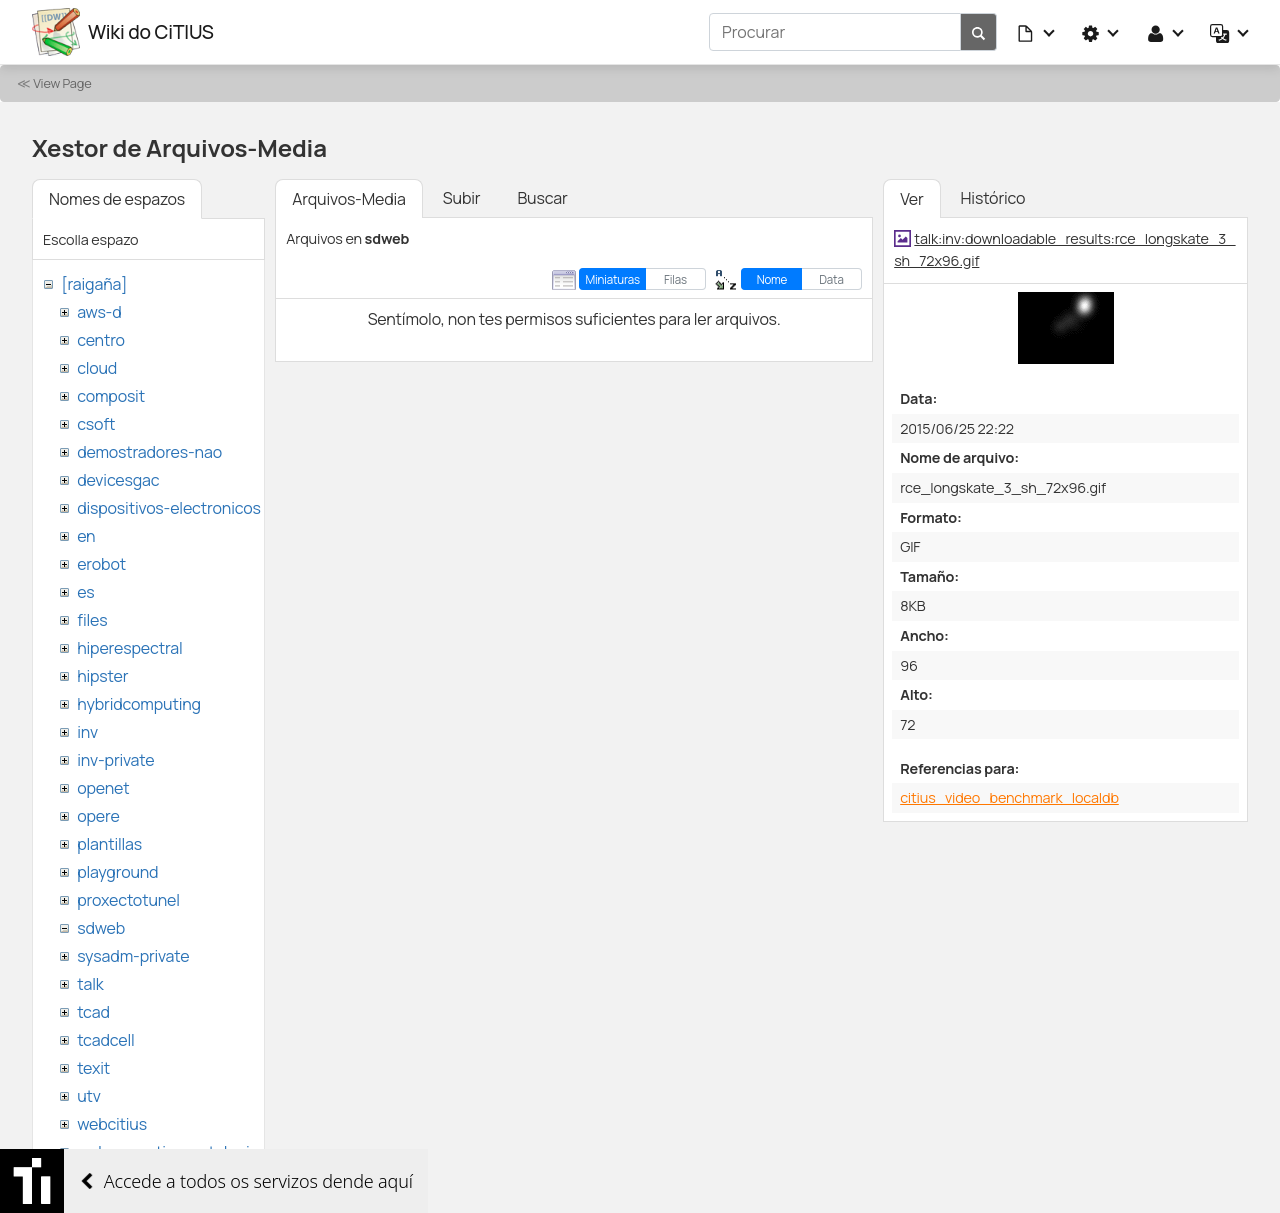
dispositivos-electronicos (168, 508)
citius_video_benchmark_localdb (1009, 797)
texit (93, 1068)
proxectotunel (128, 900)
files (92, 620)
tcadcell (105, 1040)
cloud (97, 368)
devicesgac (118, 480)
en (86, 536)
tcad (93, 1012)
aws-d (99, 312)
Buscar (542, 198)
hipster (102, 676)
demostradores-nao (149, 452)
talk (90, 984)
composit (111, 396)
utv (89, 1096)
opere (98, 816)
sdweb (101, 928)
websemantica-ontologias (171, 1152)
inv (87, 732)
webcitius (112, 1124)
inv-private (115, 760)
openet (103, 788)
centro (101, 340)
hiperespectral (129, 648)
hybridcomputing (139, 704)
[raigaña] (94, 284)
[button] (1037, 32)
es (85, 592)
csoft (96, 424)
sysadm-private (133, 956)
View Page (62, 83)
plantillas (109, 844)
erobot (101, 564)
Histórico (993, 198)
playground (117, 872)
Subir (462, 198)
